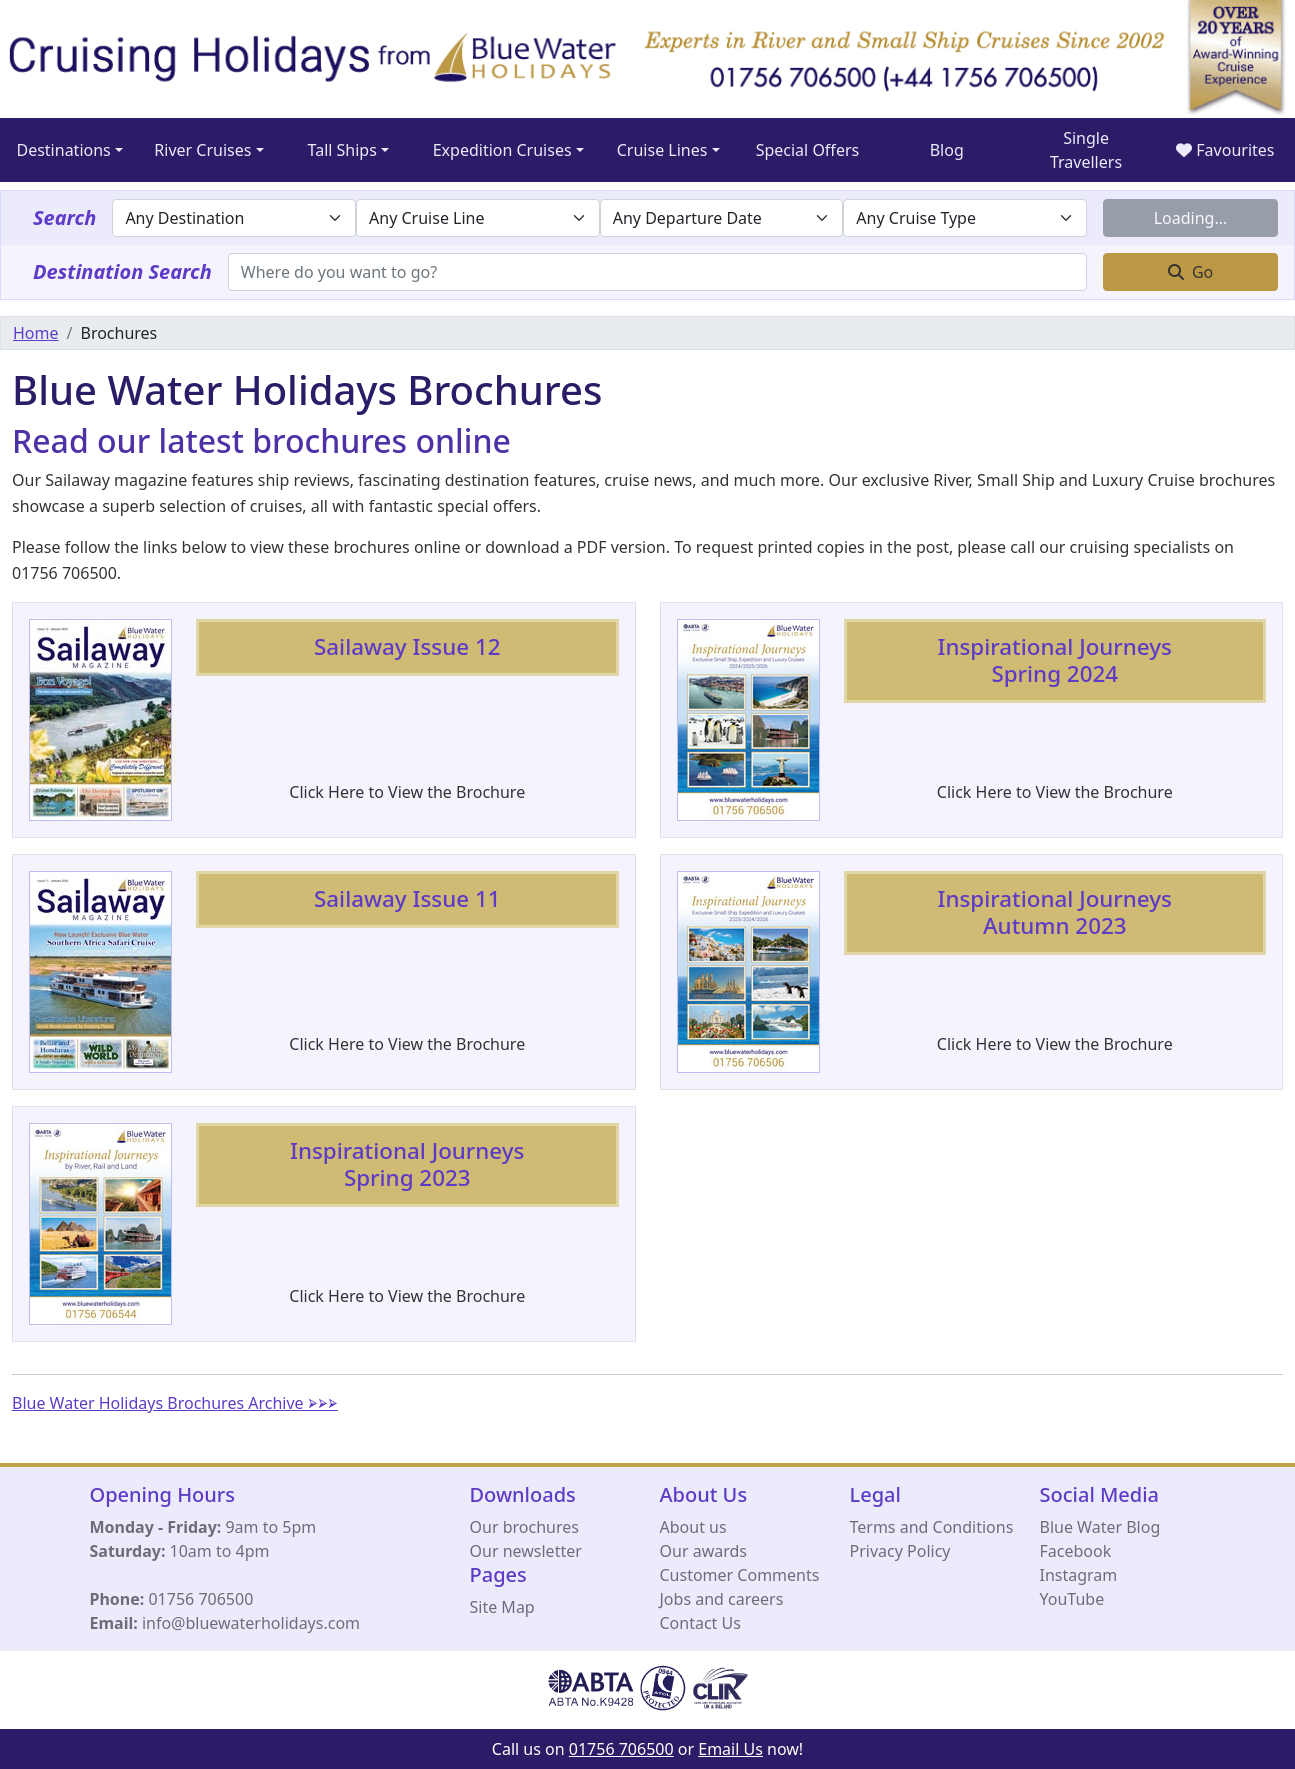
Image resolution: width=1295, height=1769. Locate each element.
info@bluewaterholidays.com (251, 1623)
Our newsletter (526, 1551)
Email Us (730, 1749)
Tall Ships (342, 150)
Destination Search (122, 271)
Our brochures (524, 1527)
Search (64, 217)
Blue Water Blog (1100, 1527)
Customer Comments (740, 1575)
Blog (947, 150)
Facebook (1076, 1551)
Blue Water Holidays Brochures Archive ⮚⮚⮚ (175, 1403)
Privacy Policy (900, 1551)
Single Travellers (1086, 150)
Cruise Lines (662, 150)
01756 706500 (200, 1599)
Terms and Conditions (932, 1527)
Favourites (1225, 150)
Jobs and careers (722, 1599)
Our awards (703, 1551)
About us (693, 1527)
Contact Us (700, 1623)
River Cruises (202, 150)
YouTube (1072, 1599)
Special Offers (808, 150)
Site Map (502, 1607)
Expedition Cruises (502, 150)
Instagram (1079, 1575)
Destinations (63, 150)
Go (1191, 272)
